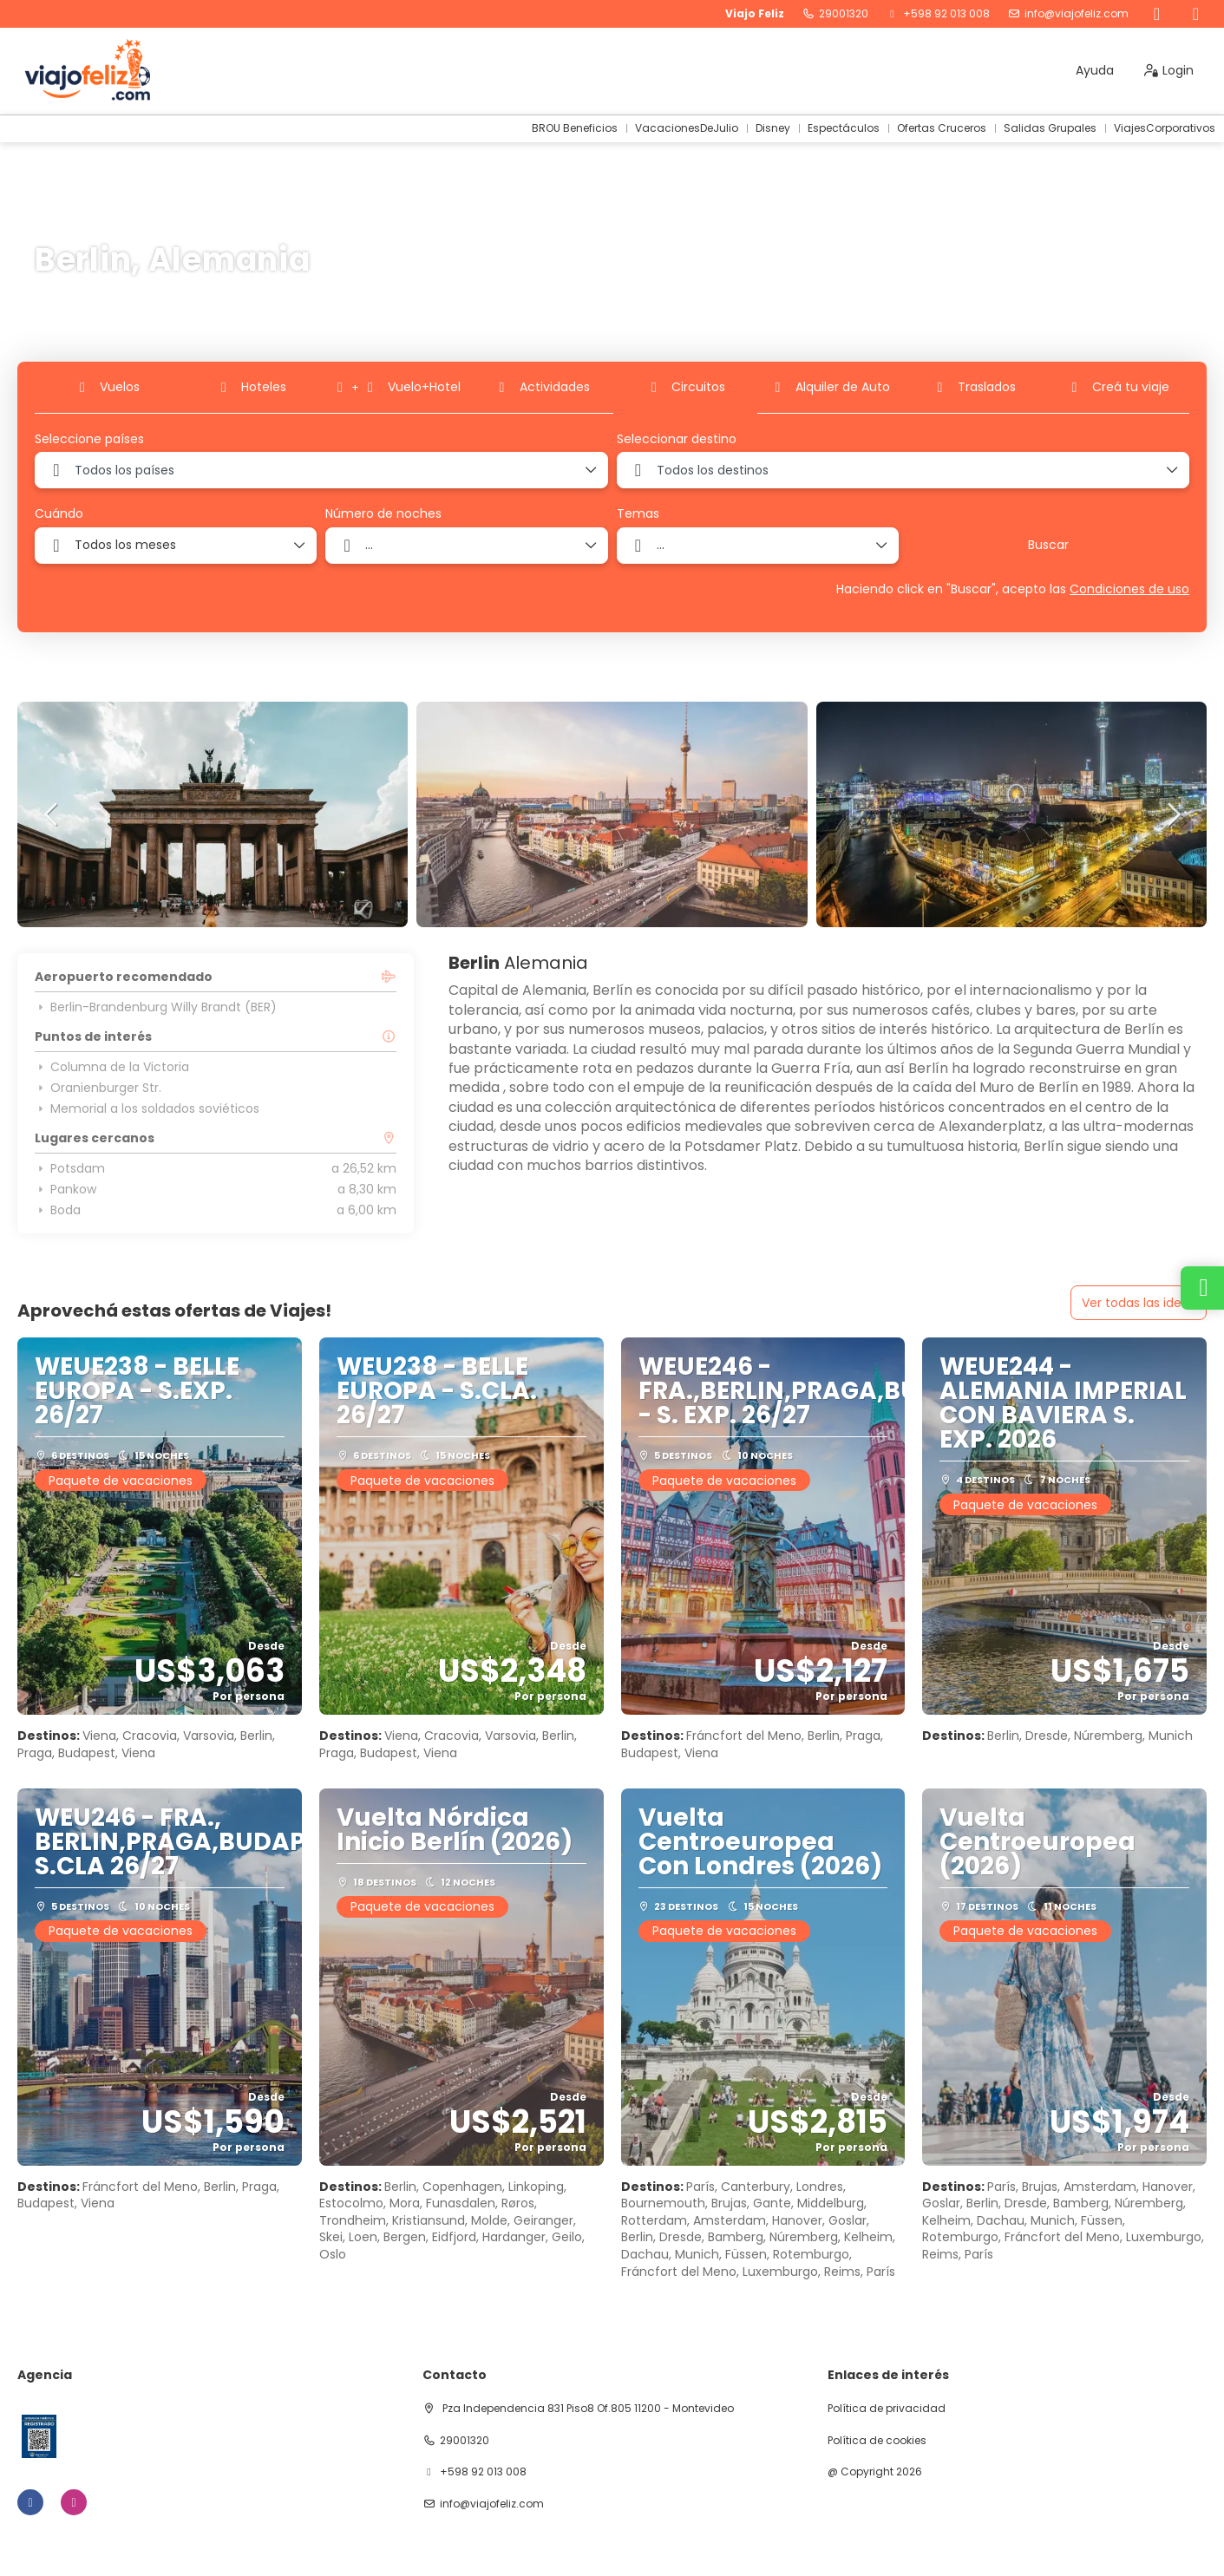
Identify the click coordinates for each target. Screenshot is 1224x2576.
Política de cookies (877, 2441)
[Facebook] (1157, 14)
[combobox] (321, 470)
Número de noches (383, 514)
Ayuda (1095, 70)
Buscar (1048, 544)
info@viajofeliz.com (1076, 14)
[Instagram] (1196, 14)
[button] (52, 814)
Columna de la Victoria (112, 1067)
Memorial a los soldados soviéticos (147, 1108)
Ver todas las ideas (1138, 1302)
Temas (638, 514)
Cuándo (59, 514)
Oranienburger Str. (98, 1088)
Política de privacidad (887, 2409)
